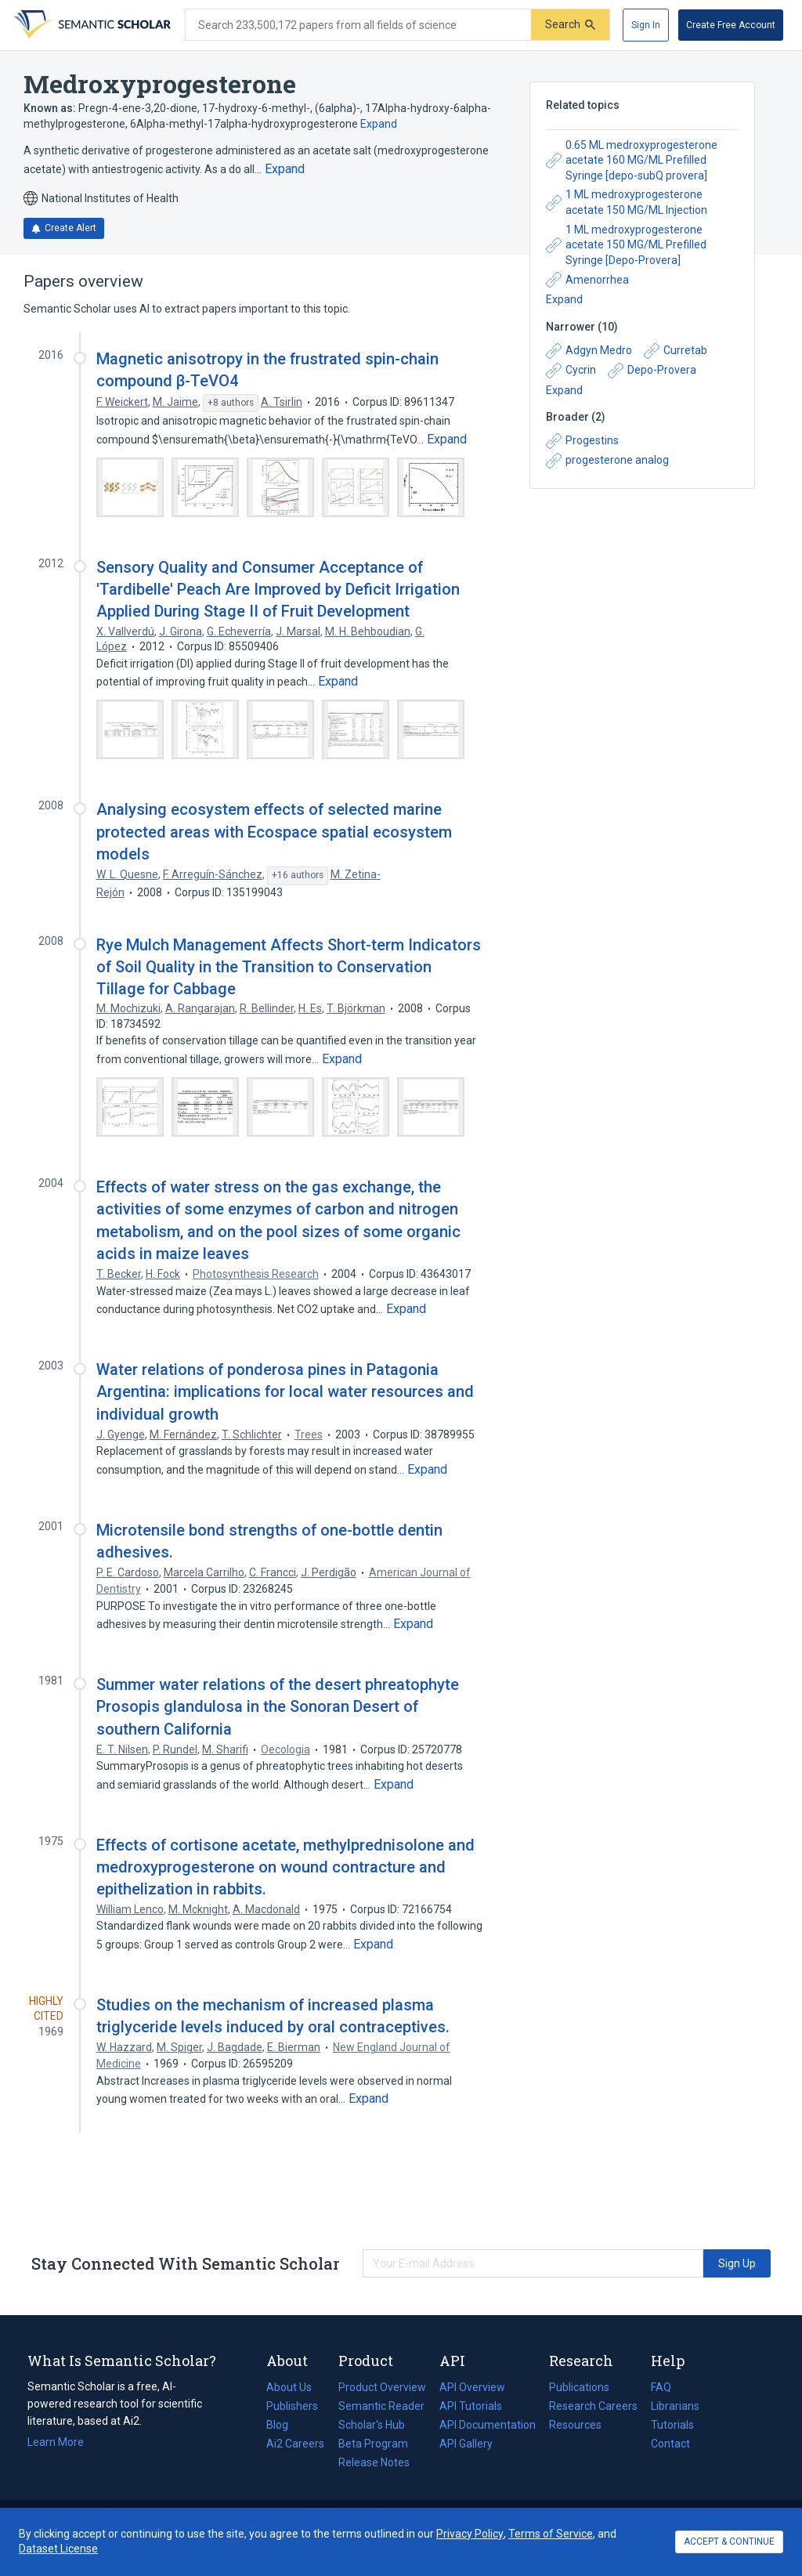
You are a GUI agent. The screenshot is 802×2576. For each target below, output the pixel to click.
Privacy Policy (470, 2533)
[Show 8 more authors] (230, 403)
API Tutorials (470, 2406)
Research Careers (593, 2406)
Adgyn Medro (589, 351)
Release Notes (374, 2462)
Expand (378, 124)
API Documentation (487, 2424)
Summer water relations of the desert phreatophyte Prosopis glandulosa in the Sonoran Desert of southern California (277, 1706)
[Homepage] (91, 25)
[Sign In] (646, 25)
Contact (670, 2443)
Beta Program (373, 2443)
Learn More (55, 2442)
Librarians (675, 2406)
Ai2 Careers (295, 2443)
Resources (575, 2424)
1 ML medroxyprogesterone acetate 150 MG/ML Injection (626, 202)
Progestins (582, 441)
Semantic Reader (381, 2406)
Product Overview (382, 2387)
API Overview (472, 2387)
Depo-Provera (652, 370)
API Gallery (466, 2443)
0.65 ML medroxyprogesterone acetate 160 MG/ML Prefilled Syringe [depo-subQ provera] (631, 160)
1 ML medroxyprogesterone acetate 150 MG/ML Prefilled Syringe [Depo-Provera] (626, 244)
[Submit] (570, 24)
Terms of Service (550, 2533)
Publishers (292, 2406)
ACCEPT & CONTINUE (729, 2541)
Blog (283, 2424)
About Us (289, 2387)
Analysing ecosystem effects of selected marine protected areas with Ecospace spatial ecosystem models (274, 831)
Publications (579, 2387)
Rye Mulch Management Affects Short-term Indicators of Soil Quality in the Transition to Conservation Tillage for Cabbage (288, 966)
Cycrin (571, 370)
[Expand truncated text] (284, 169)
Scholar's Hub (371, 2425)
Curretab (675, 351)
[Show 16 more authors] (297, 876)
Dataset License (58, 2548)
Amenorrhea (587, 280)
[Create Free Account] (730, 25)
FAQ (661, 2387)
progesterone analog (607, 461)
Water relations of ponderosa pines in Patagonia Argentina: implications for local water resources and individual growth (285, 1391)
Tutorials (672, 2425)
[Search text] (358, 25)
